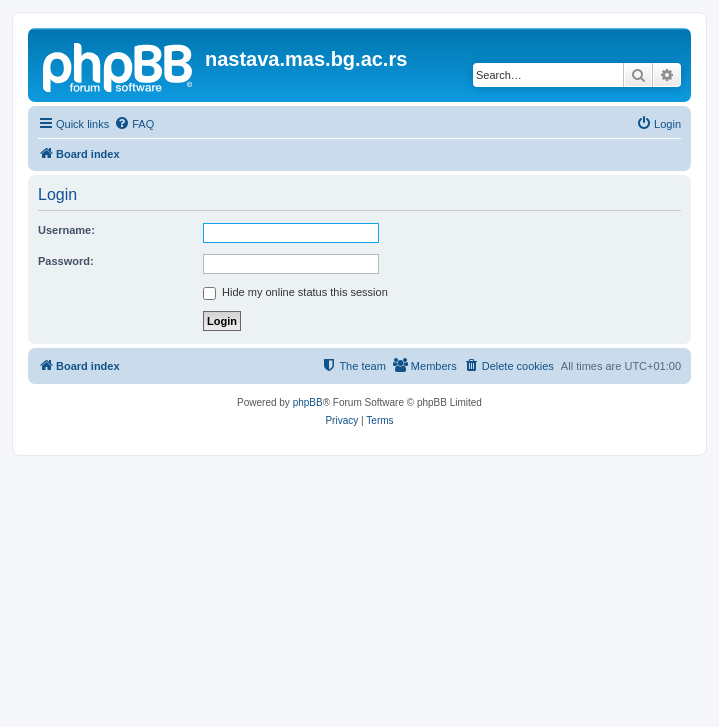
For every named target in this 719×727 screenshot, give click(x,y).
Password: (66, 261)
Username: (66, 230)
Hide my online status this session (295, 292)
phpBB (308, 402)
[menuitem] (134, 124)
